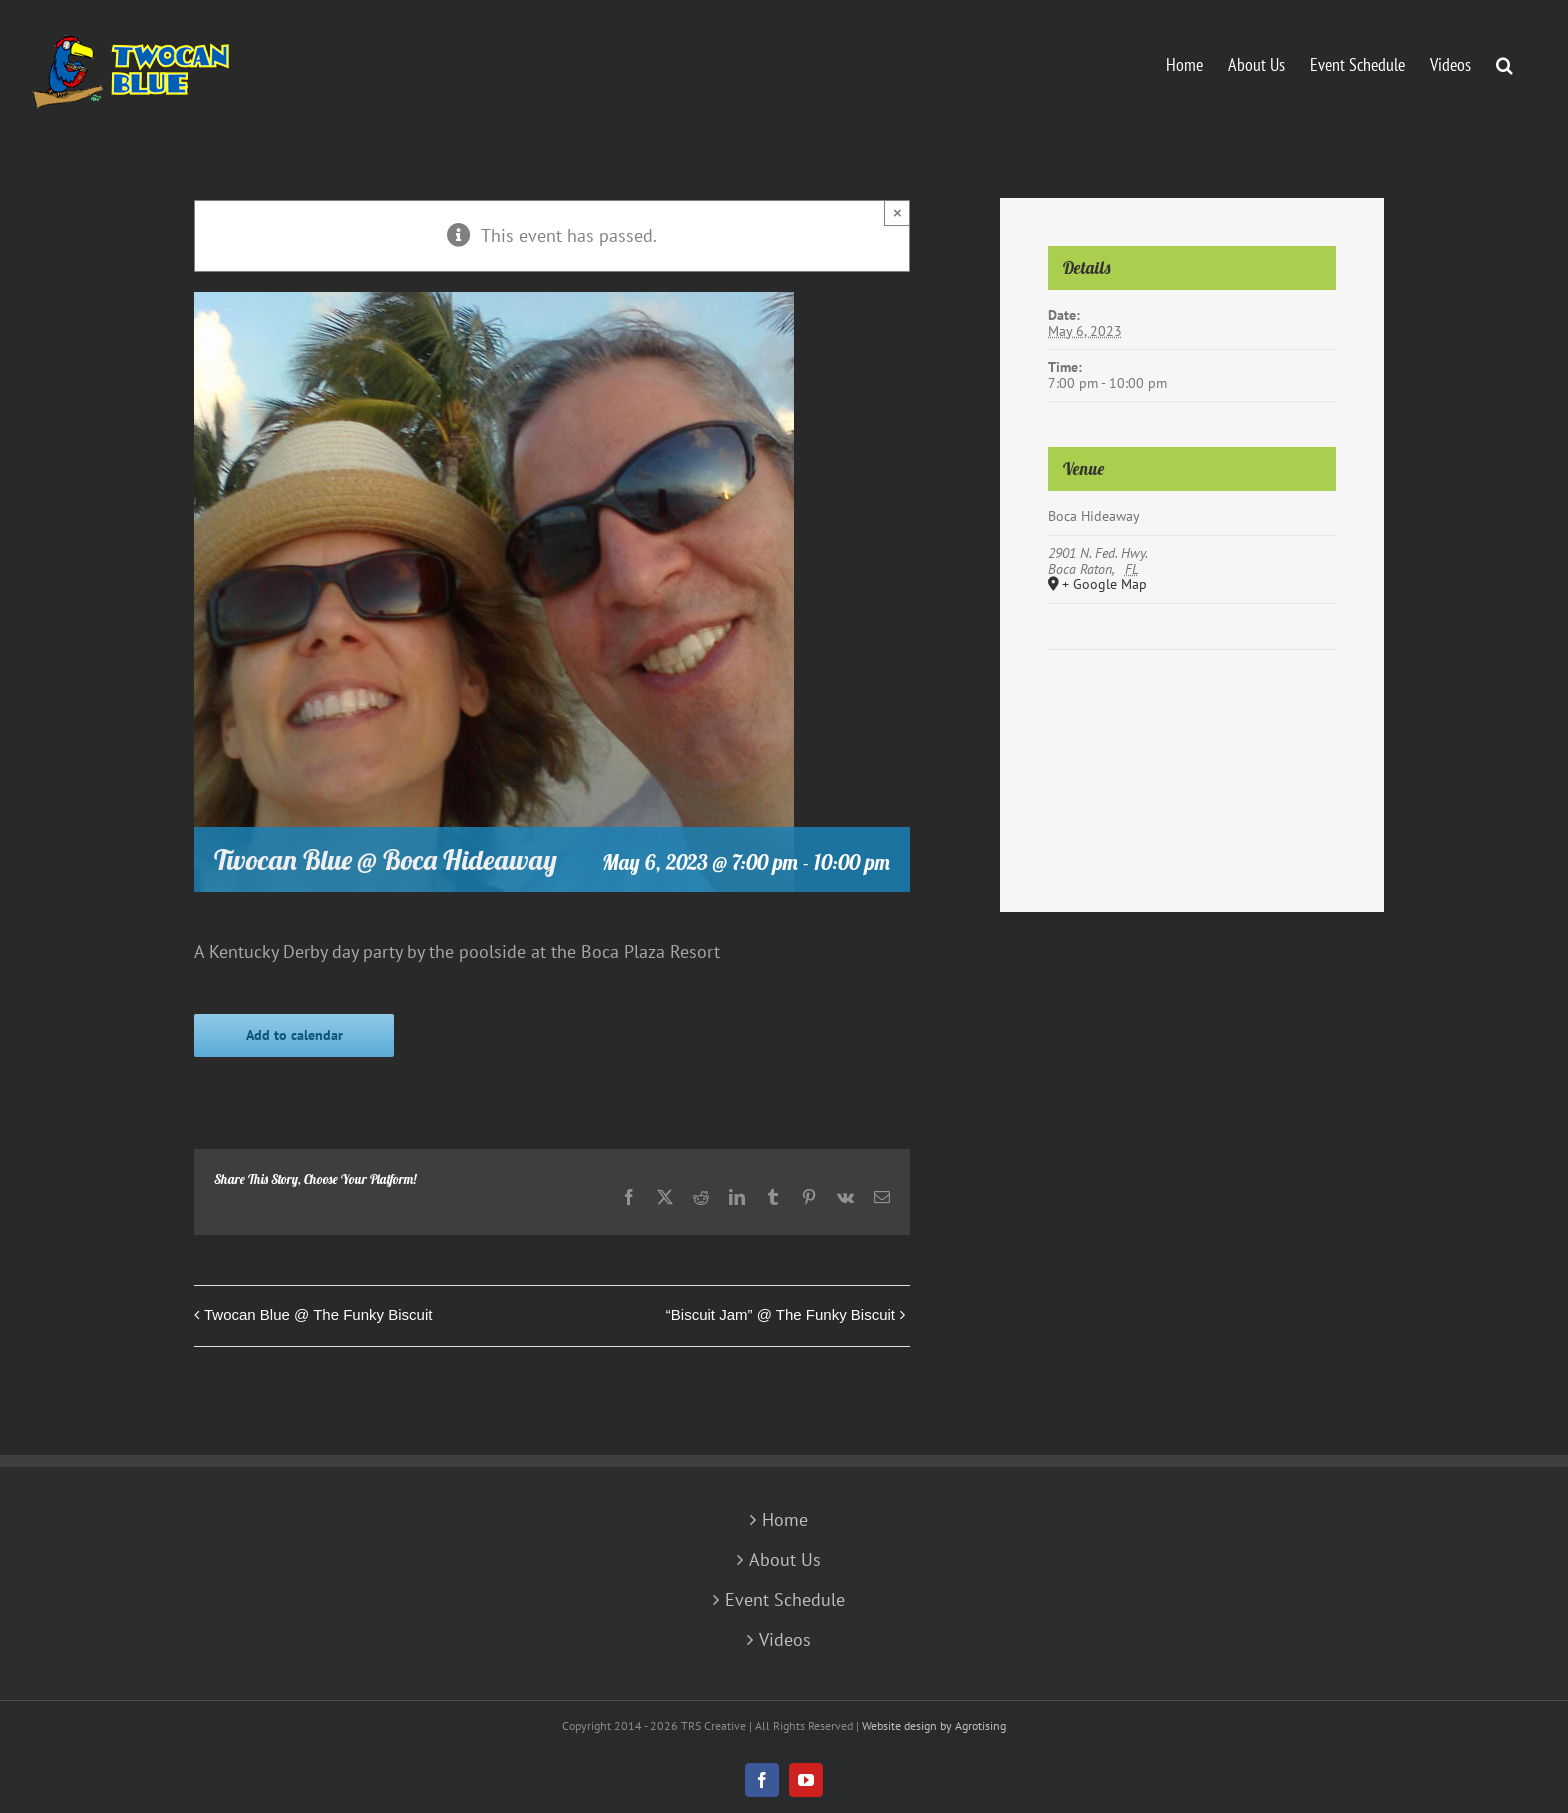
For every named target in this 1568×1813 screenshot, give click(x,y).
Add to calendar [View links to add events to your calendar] (294, 1035)
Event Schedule (785, 1600)
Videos (785, 1640)
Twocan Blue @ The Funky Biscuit (318, 1314)
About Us (785, 1560)
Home (785, 1520)
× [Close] (897, 212)
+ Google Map (1104, 585)
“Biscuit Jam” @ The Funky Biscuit (780, 1314)
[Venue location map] (1192, 710)
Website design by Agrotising (934, 1725)
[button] (1504, 63)
